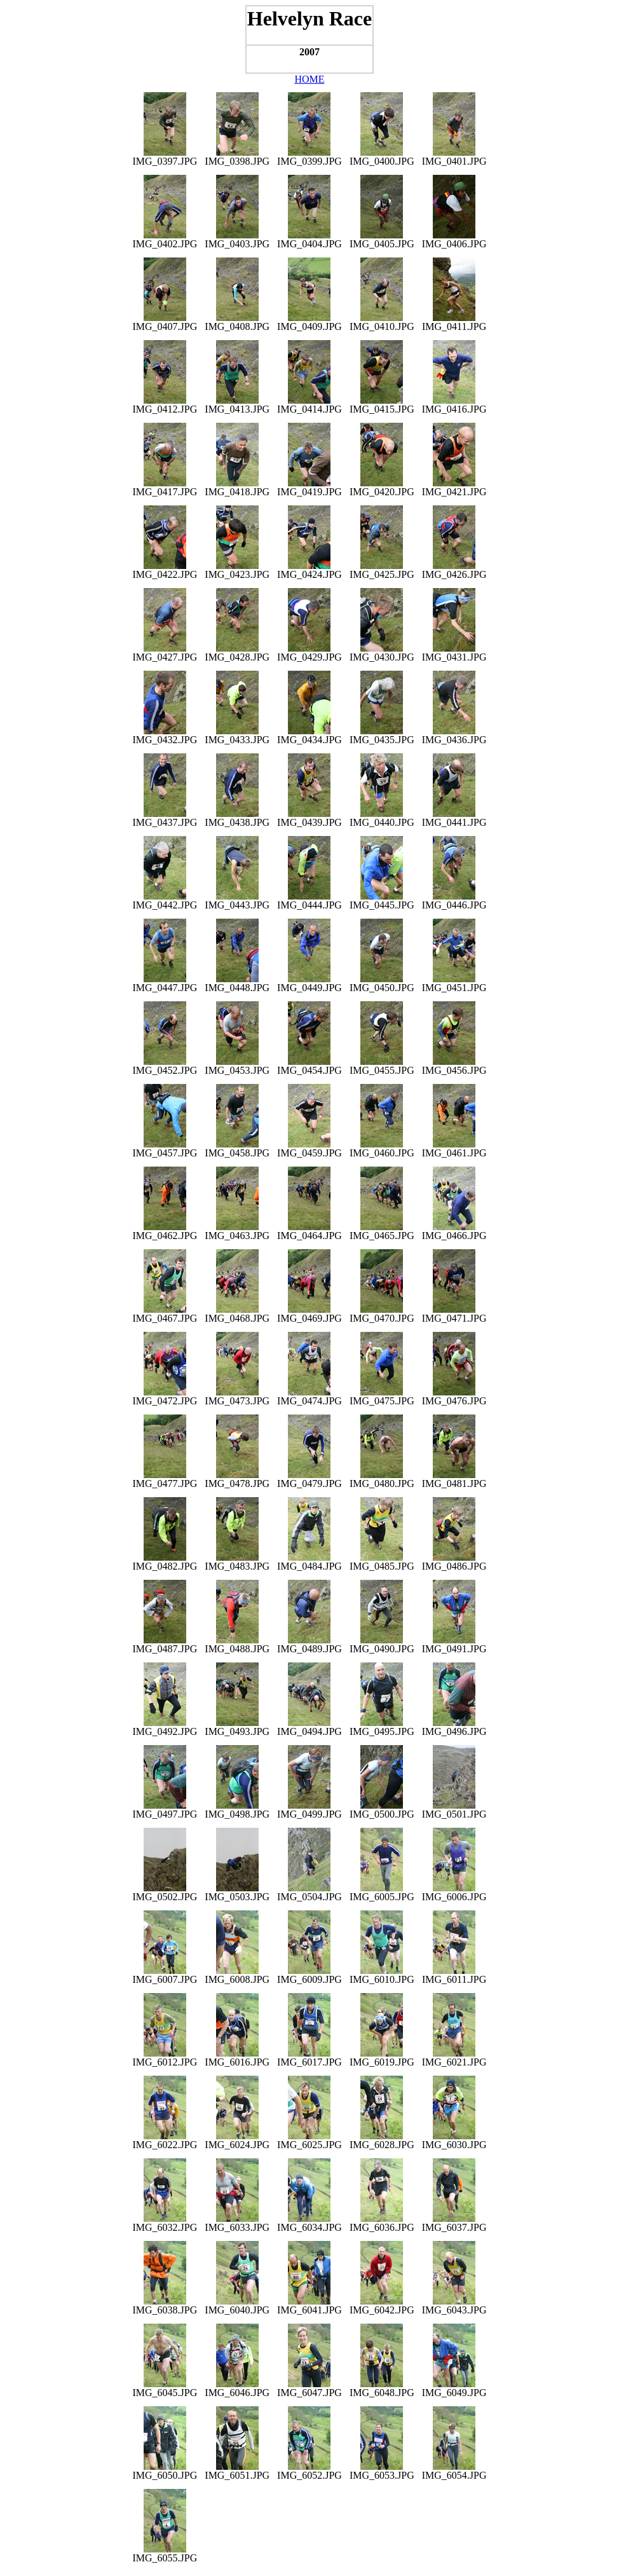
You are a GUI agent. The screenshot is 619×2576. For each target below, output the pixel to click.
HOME (309, 79)
